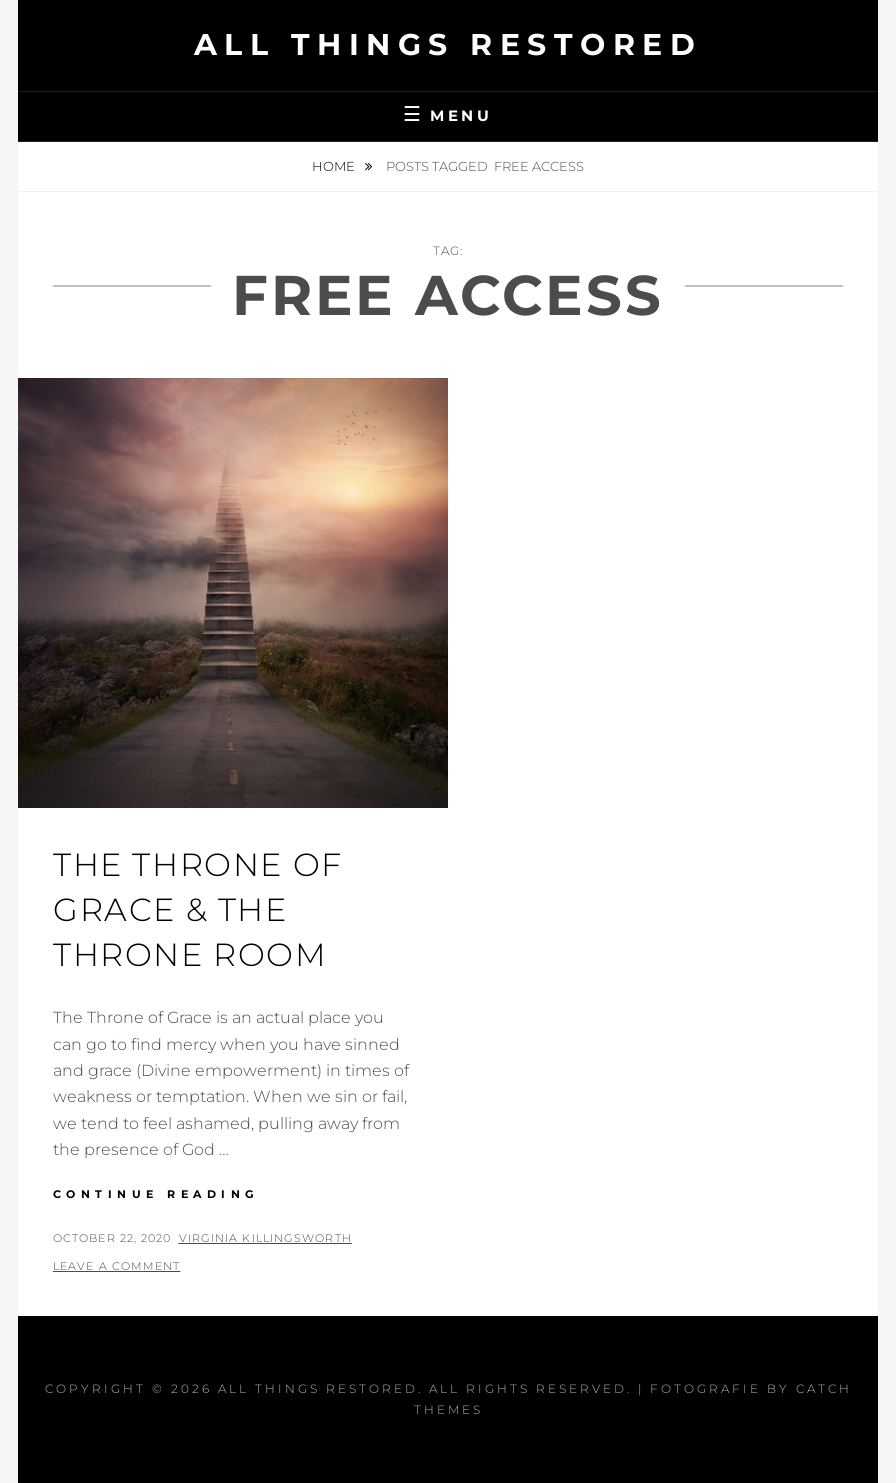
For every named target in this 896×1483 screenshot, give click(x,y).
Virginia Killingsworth (265, 1238)
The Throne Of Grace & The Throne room (198, 909)
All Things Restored (448, 44)
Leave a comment (117, 1266)
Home (335, 166)
